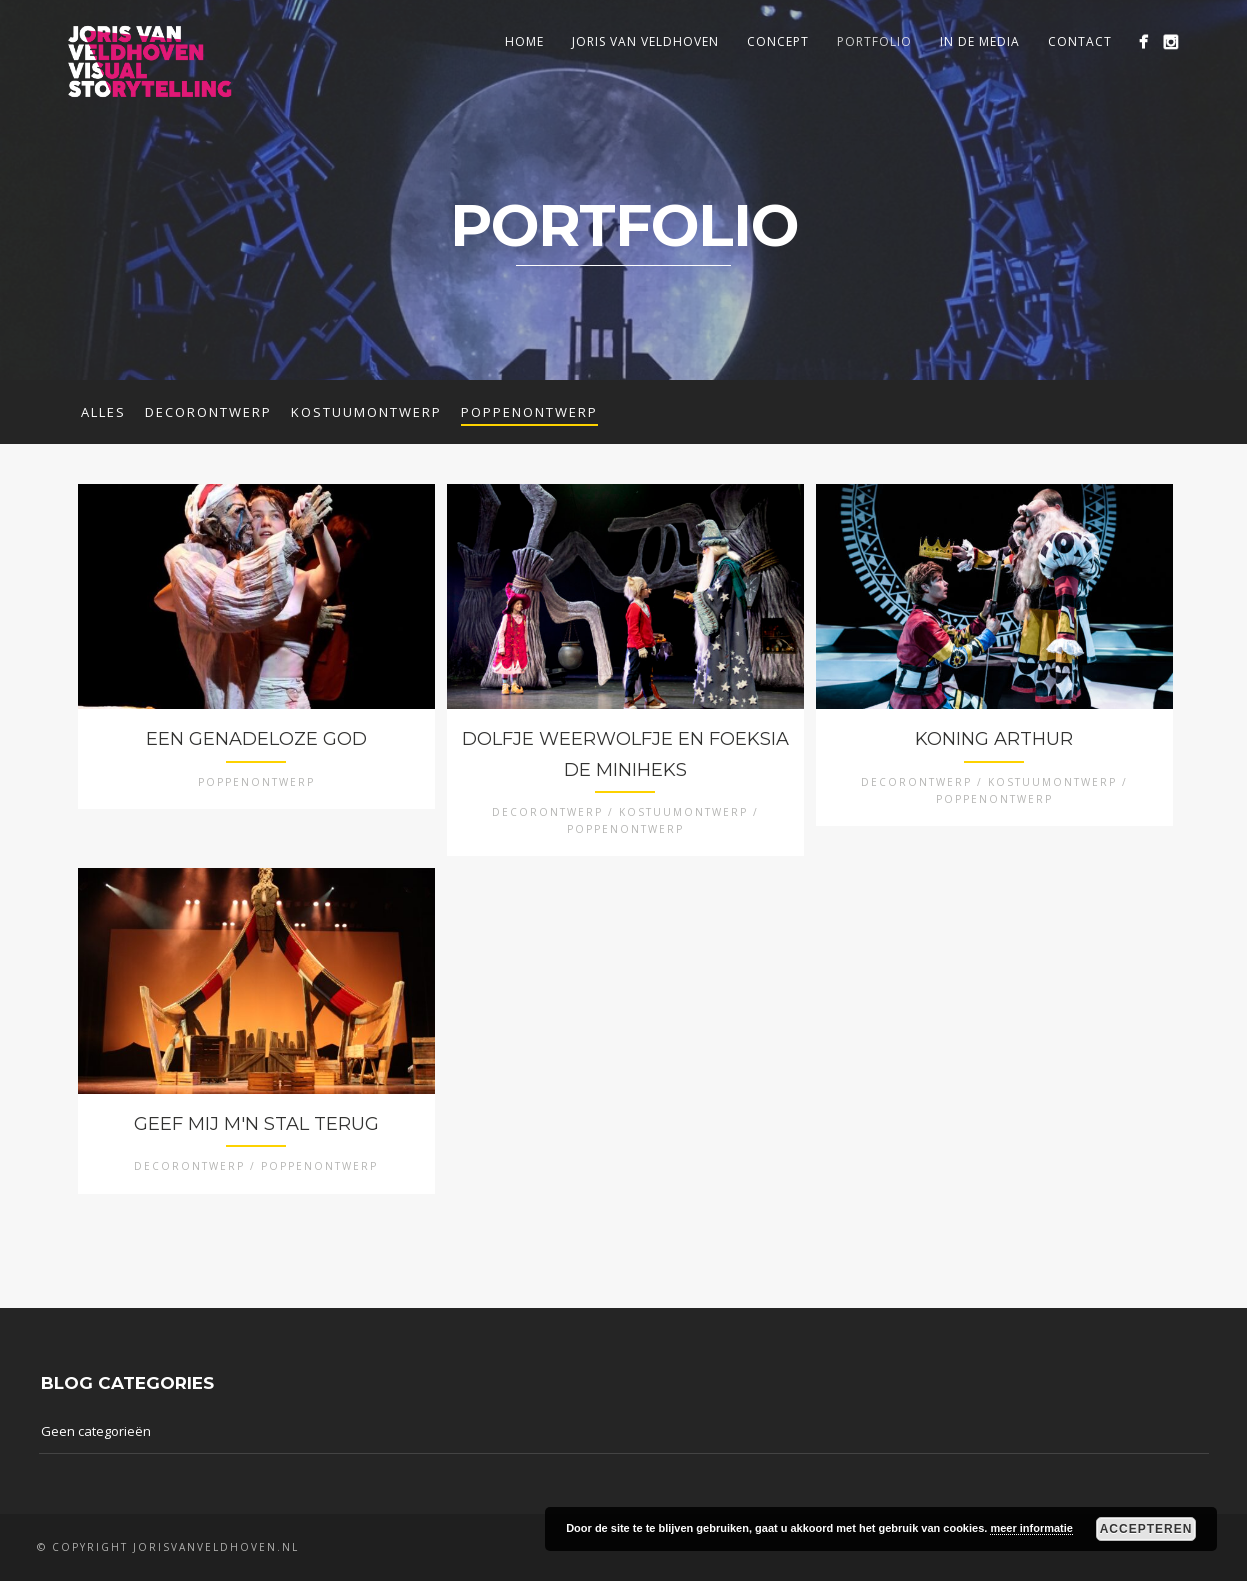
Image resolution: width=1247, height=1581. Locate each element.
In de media (980, 41)
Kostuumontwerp (366, 412)
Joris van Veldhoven (645, 41)
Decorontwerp (208, 412)
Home (524, 41)
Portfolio (874, 41)
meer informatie (1031, 1528)
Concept (778, 41)
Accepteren (1146, 1529)
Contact (1080, 41)
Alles (103, 412)
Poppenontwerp (529, 412)
